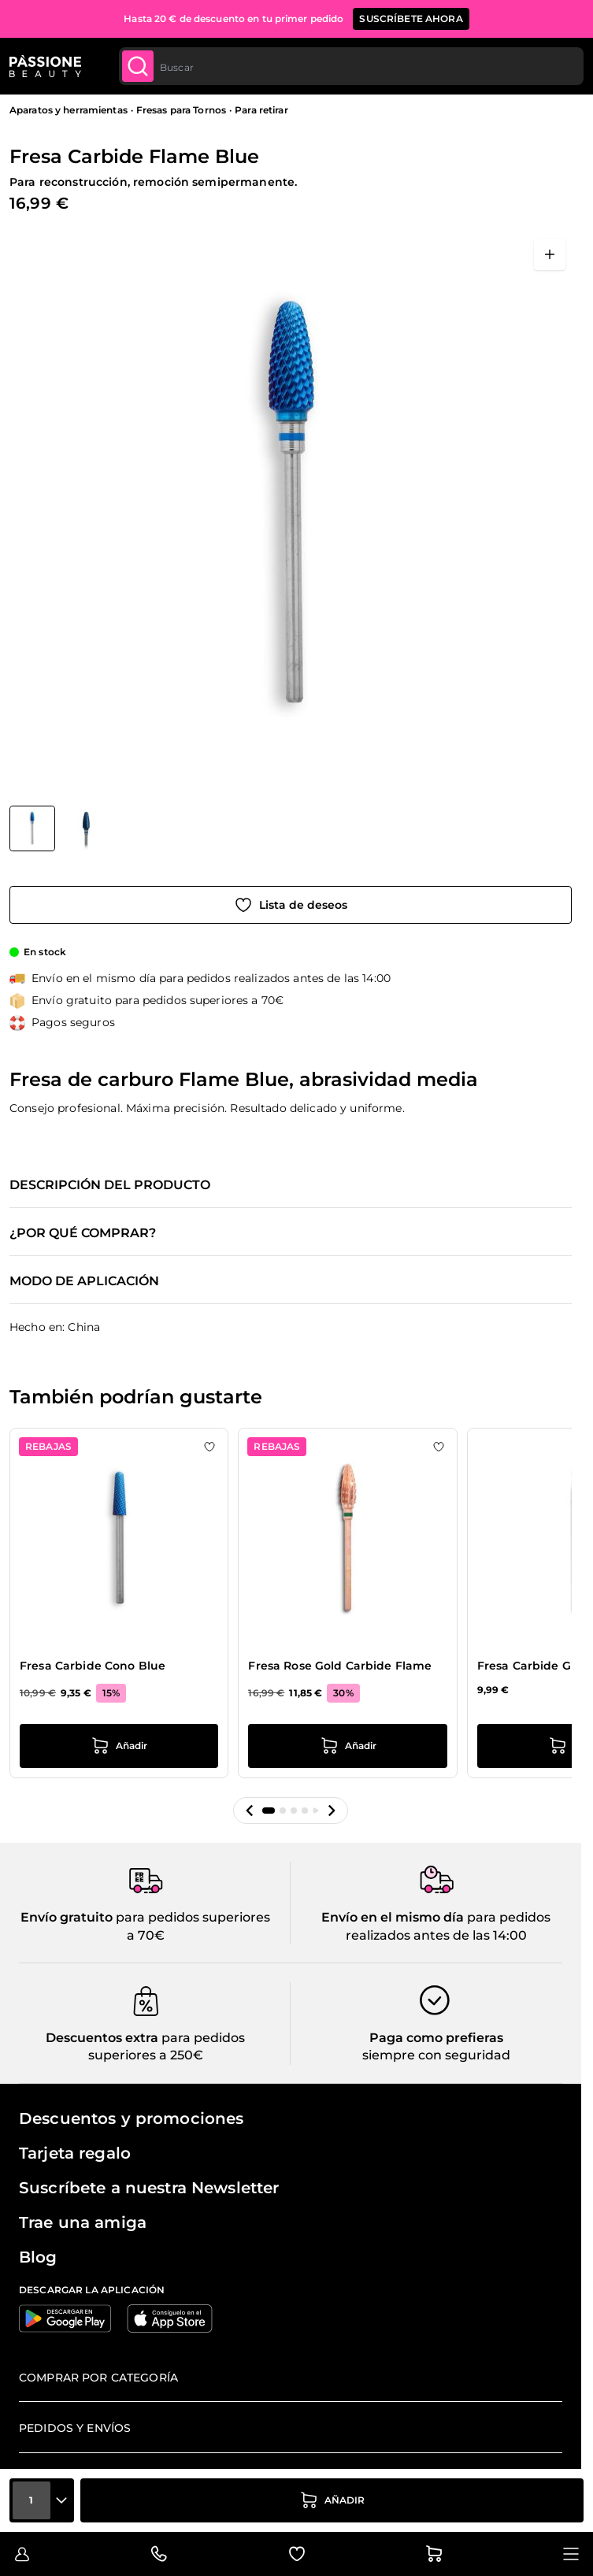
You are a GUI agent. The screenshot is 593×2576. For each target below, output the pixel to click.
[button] (249, 1810)
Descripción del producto (109, 1185)
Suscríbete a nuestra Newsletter (149, 2187)
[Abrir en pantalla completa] (549, 254)
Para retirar (261, 110)
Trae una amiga (82, 2222)
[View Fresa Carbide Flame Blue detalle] (87, 828)
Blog (38, 2257)
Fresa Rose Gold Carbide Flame (340, 1666)
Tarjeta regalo (75, 2153)
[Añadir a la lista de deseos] (290, 905)
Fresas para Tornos (181, 110)
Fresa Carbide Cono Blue (92, 1666)
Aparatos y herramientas (68, 110)
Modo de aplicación (84, 1281)
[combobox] (351, 66)
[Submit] (138, 66)
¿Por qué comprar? (82, 1233)
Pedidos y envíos (75, 2428)
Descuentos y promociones (131, 2118)
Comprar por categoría (98, 2377)
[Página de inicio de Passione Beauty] (45, 66)
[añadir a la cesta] (332, 2500)
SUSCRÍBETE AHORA (410, 18)
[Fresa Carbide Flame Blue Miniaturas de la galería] (59, 828)
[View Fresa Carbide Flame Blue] (32, 828)
